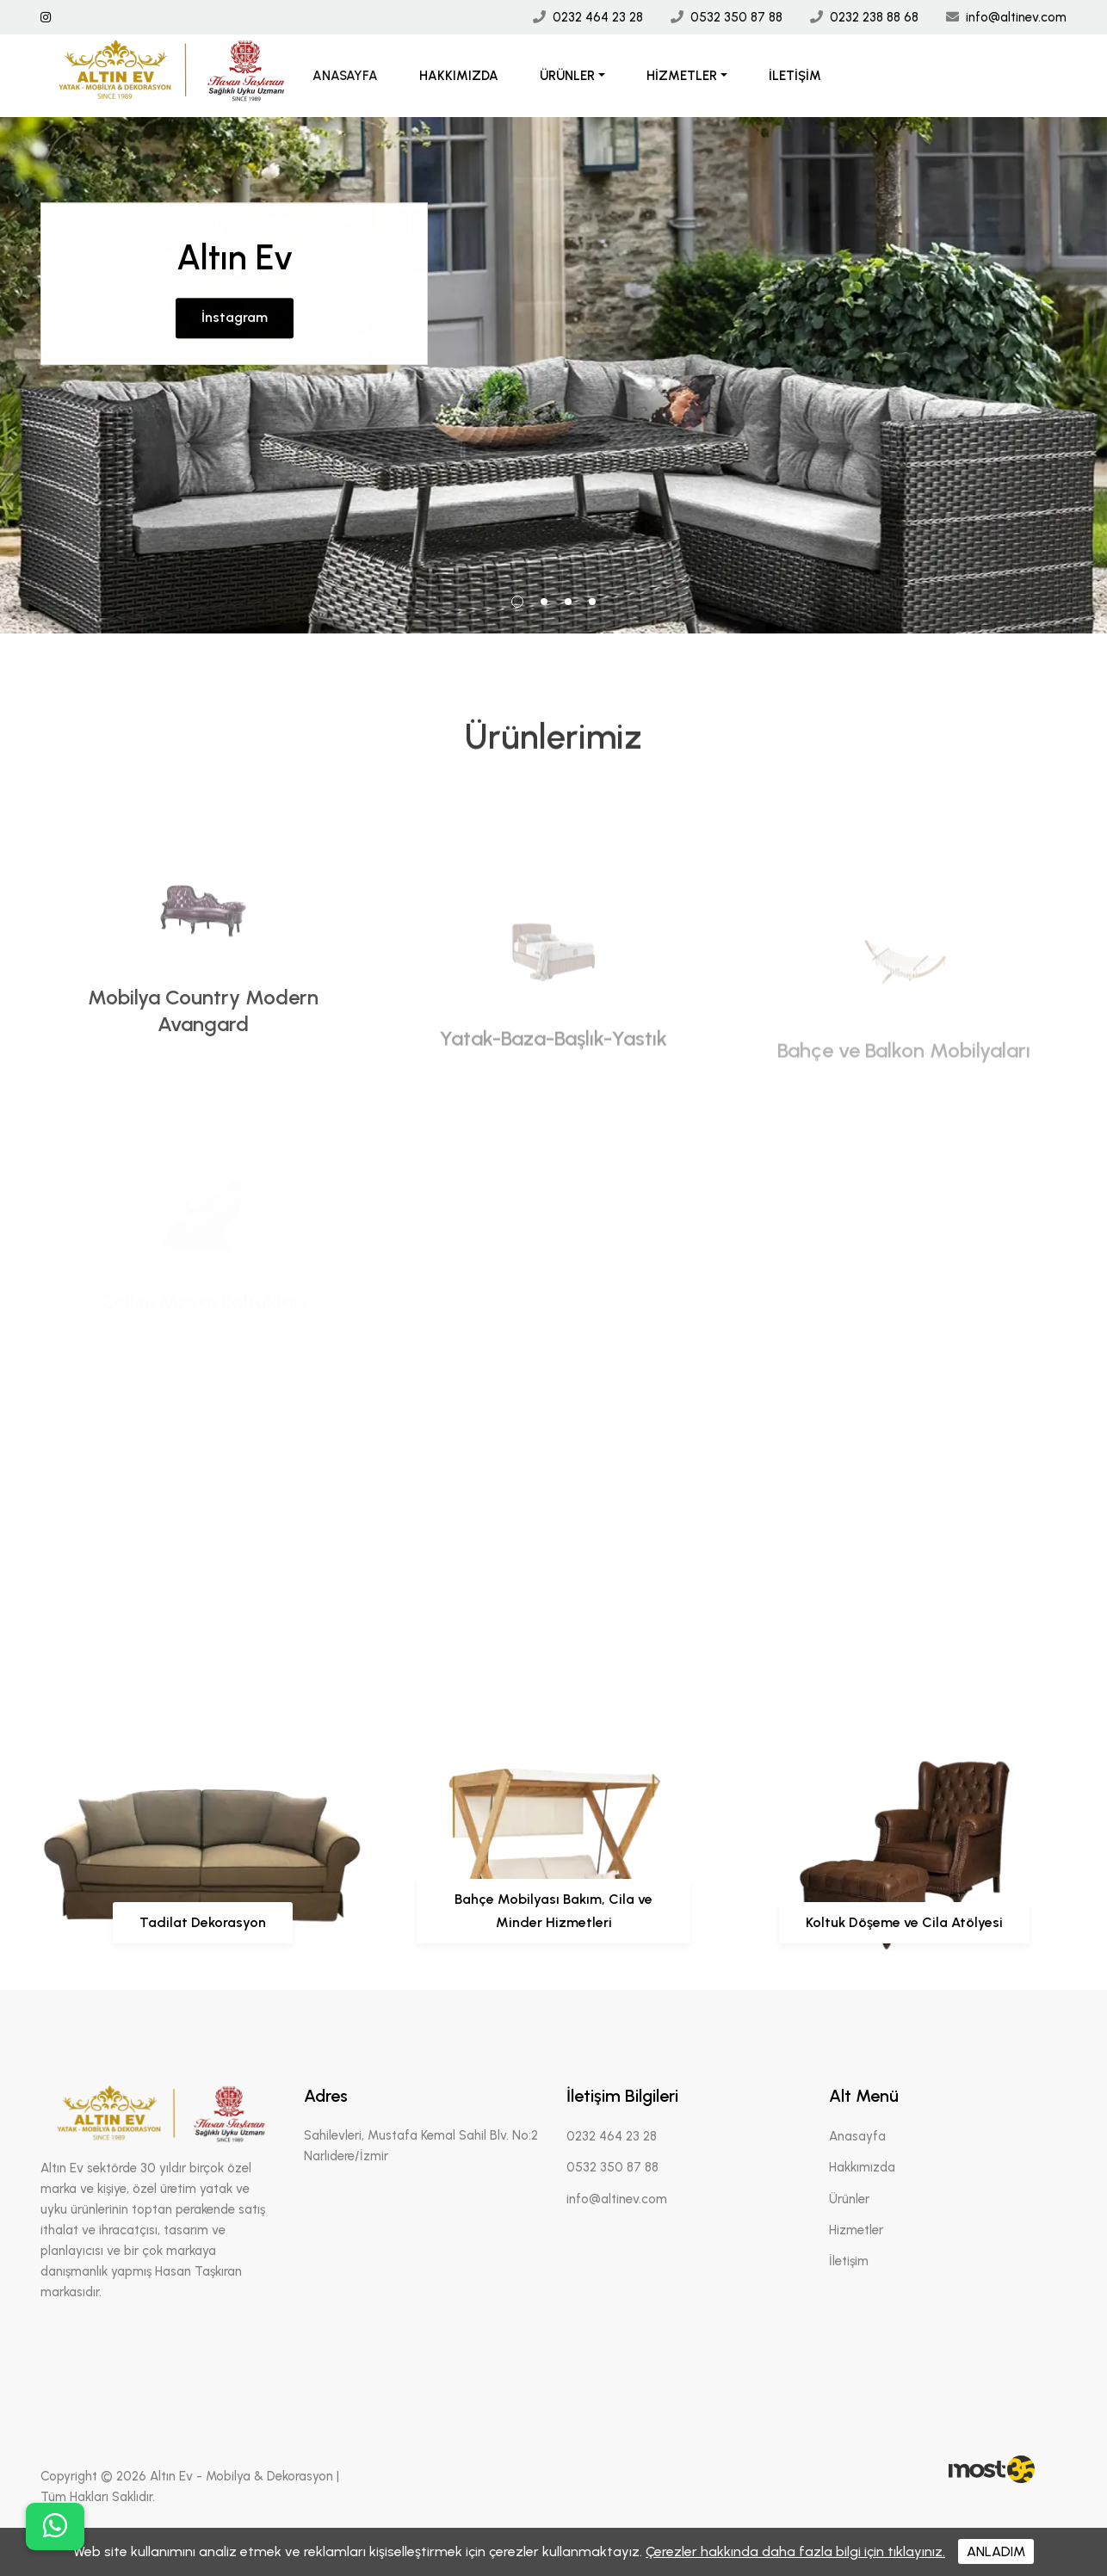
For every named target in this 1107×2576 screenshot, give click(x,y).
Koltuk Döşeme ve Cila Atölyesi (904, 1922)
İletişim (795, 75)
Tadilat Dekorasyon (202, 1922)
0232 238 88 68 (874, 17)
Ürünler (567, 75)
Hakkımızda (458, 75)
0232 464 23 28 (598, 17)
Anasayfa (345, 75)
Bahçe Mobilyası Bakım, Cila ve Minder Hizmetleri (553, 1910)
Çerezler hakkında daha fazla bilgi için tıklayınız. (795, 2551)
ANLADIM (996, 2551)
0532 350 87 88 (736, 17)
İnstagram (234, 295)
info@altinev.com (1016, 17)
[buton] (55, 2526)
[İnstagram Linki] (45, 17)
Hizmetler (681, 75)
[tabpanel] (553, 375)
